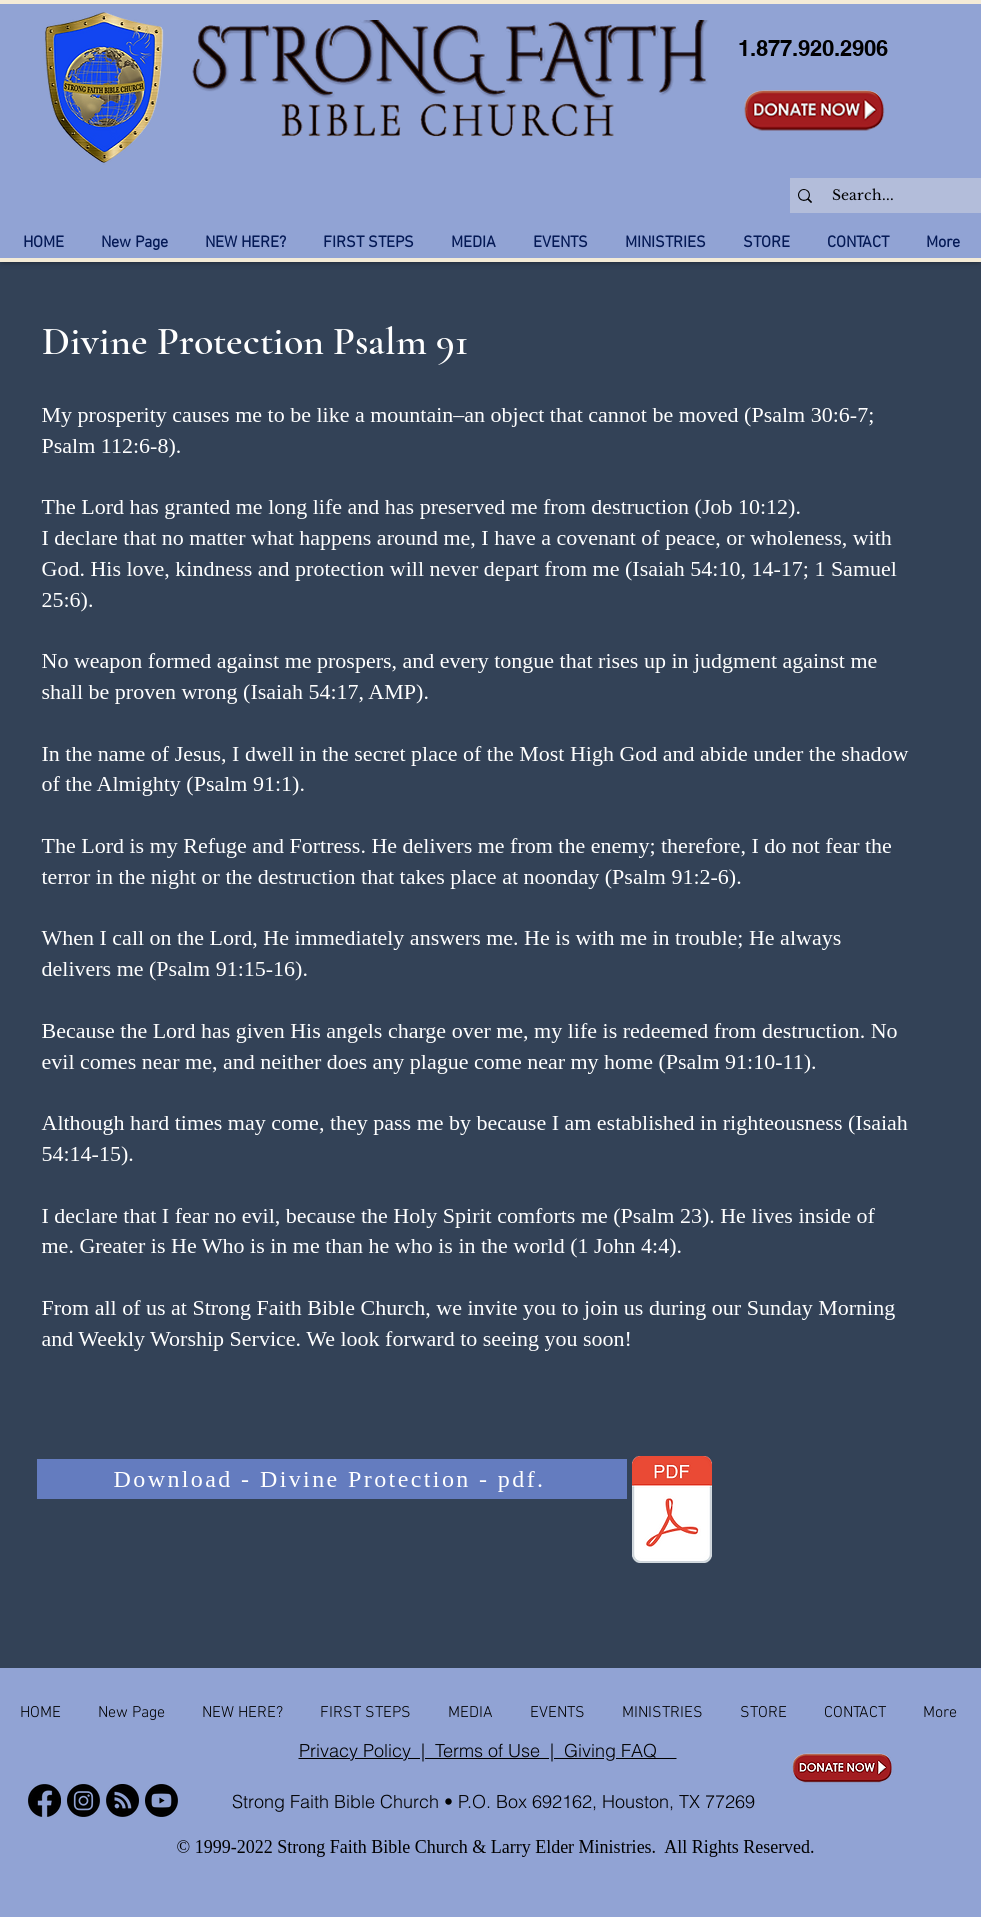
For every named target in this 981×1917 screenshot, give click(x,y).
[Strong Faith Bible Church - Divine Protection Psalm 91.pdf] (672, 1512)
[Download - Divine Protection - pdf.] (332, 1479)
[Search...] (886, 196)
